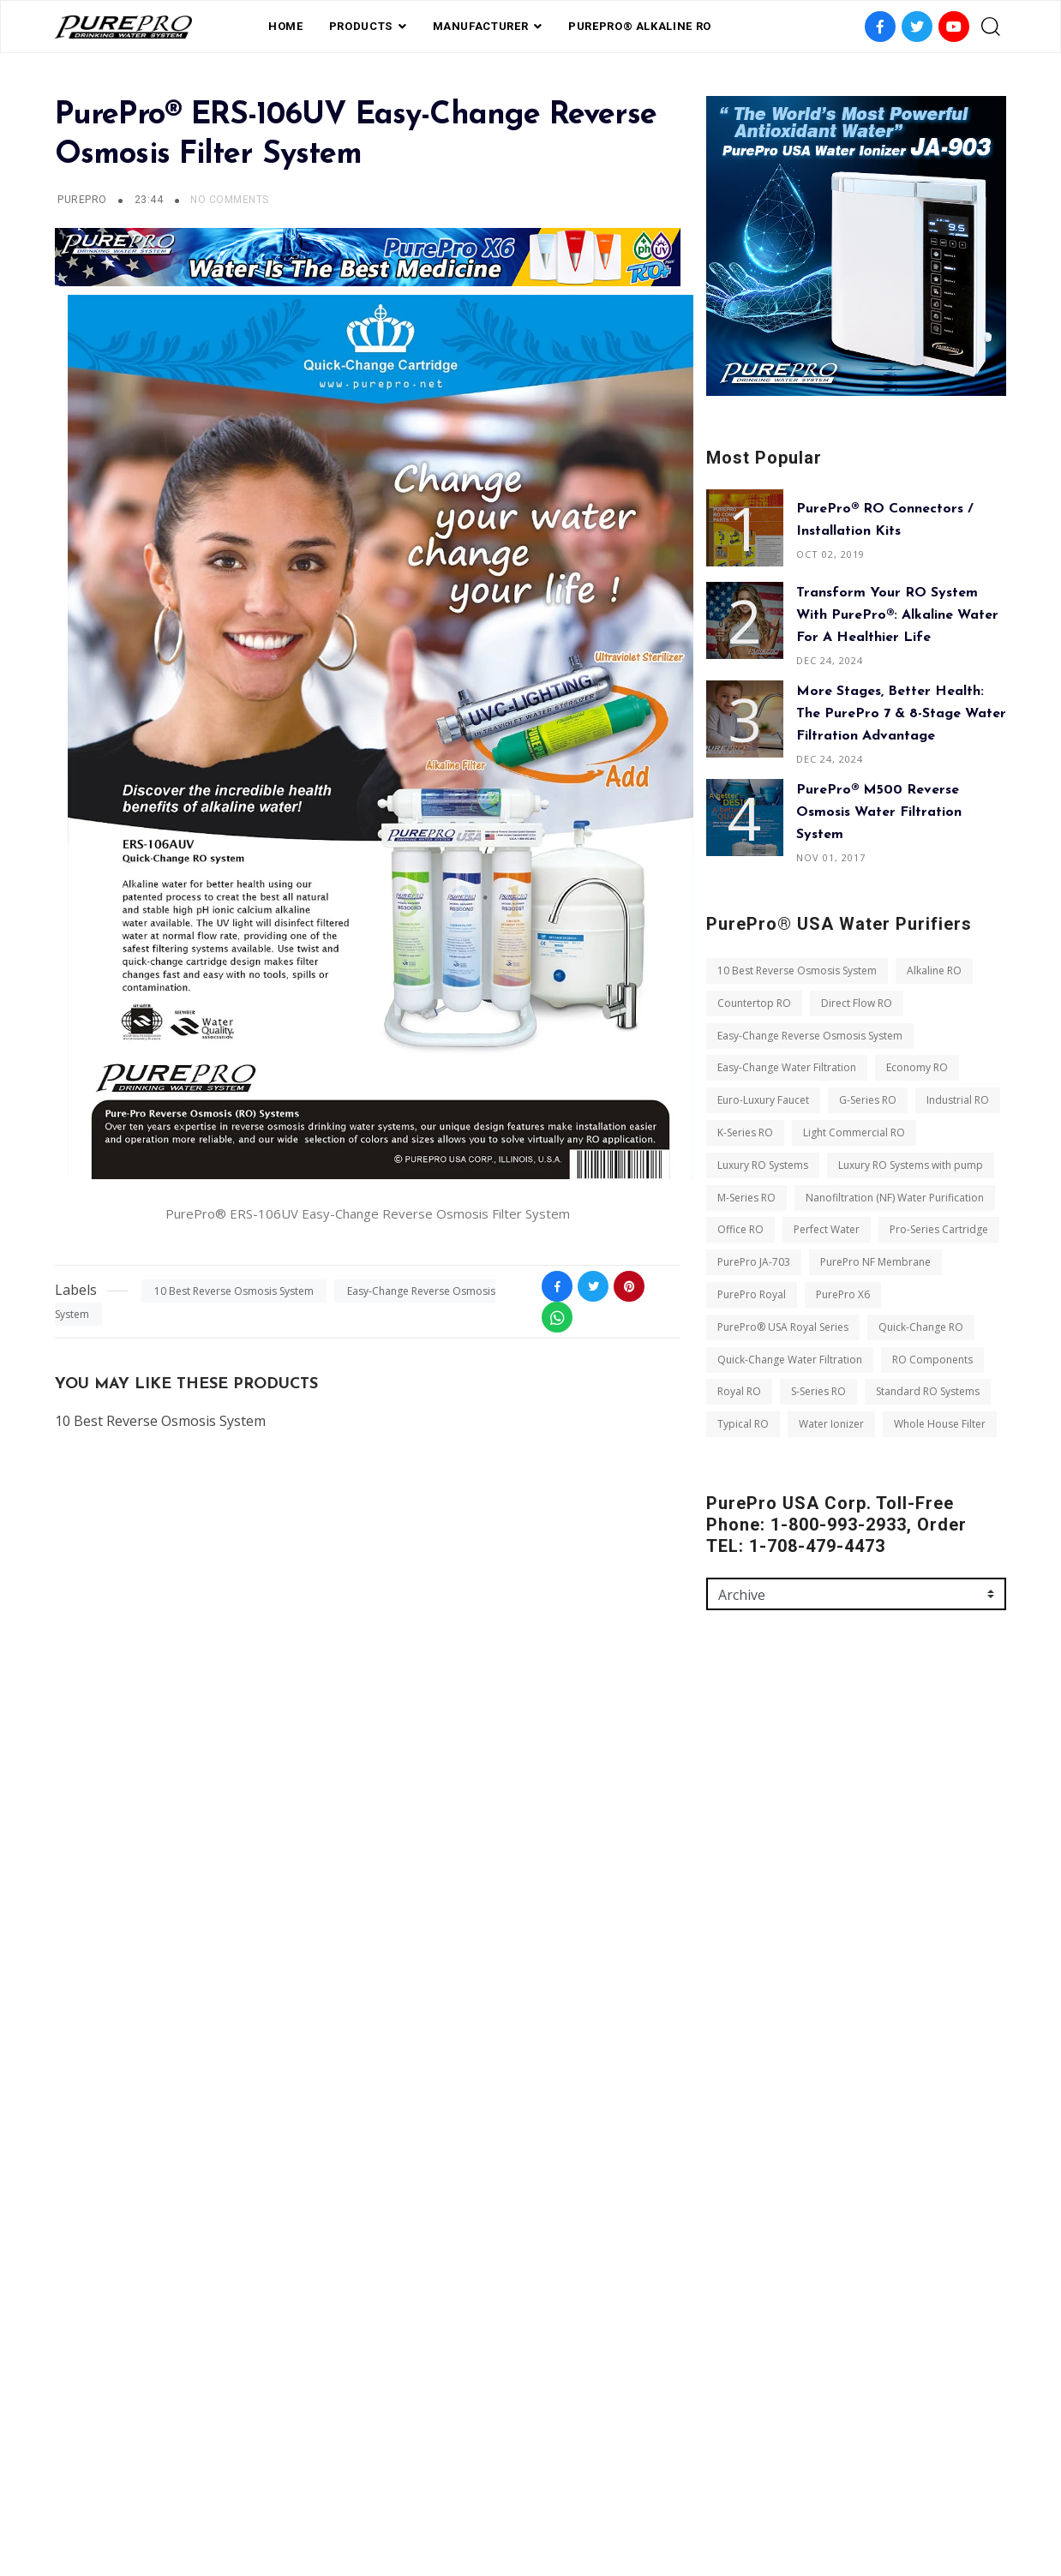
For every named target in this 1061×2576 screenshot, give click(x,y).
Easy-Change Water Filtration (786, 1067)
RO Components (932, 1359)
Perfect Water (827, 1229)
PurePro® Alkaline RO (639, 26)
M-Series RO (746, 1197)
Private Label (515, 2484)
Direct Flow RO (856, 1003)
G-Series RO (867, 1100)
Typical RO (743, 1424)
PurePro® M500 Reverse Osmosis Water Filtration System (879, 812)
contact (598, 2484)
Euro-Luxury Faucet (763, 1100)
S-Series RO (818, 1391)
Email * (725, 1852)
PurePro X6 (843, 1294)
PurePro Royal (751, 1294)
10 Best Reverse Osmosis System (234, 1291)
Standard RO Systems (928, 1391)
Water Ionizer (831, 1424)
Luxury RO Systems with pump (910, 1165)
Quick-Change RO (920, 1327)
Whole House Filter (940, 1424)
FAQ (447, 2484)
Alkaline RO (934, 970)
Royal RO (739, 1391)
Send (734, 2089)
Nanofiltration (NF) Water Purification (895, 1197)
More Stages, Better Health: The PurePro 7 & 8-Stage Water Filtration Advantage (901, 714)
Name (722, 1779)
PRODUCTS (361, 26)
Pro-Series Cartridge (939, 1229)
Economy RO (917, 1067)
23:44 (150, 200)
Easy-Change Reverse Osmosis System (809, 1035)
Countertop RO (754, 1003)
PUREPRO (81, 200)
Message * (733, 1926)
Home (285, 26)
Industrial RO (957, 1100)
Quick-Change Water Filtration (789, 1359)
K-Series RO (745, 1132)
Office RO (740, 1229)
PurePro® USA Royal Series (782, 1327)
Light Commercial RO (854, 1132)
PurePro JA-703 (753, 1262)
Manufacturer (481, 26)
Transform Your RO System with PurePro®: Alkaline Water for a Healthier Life (897, 615)
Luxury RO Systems (762, 1165)
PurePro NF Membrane (875, 1262)
